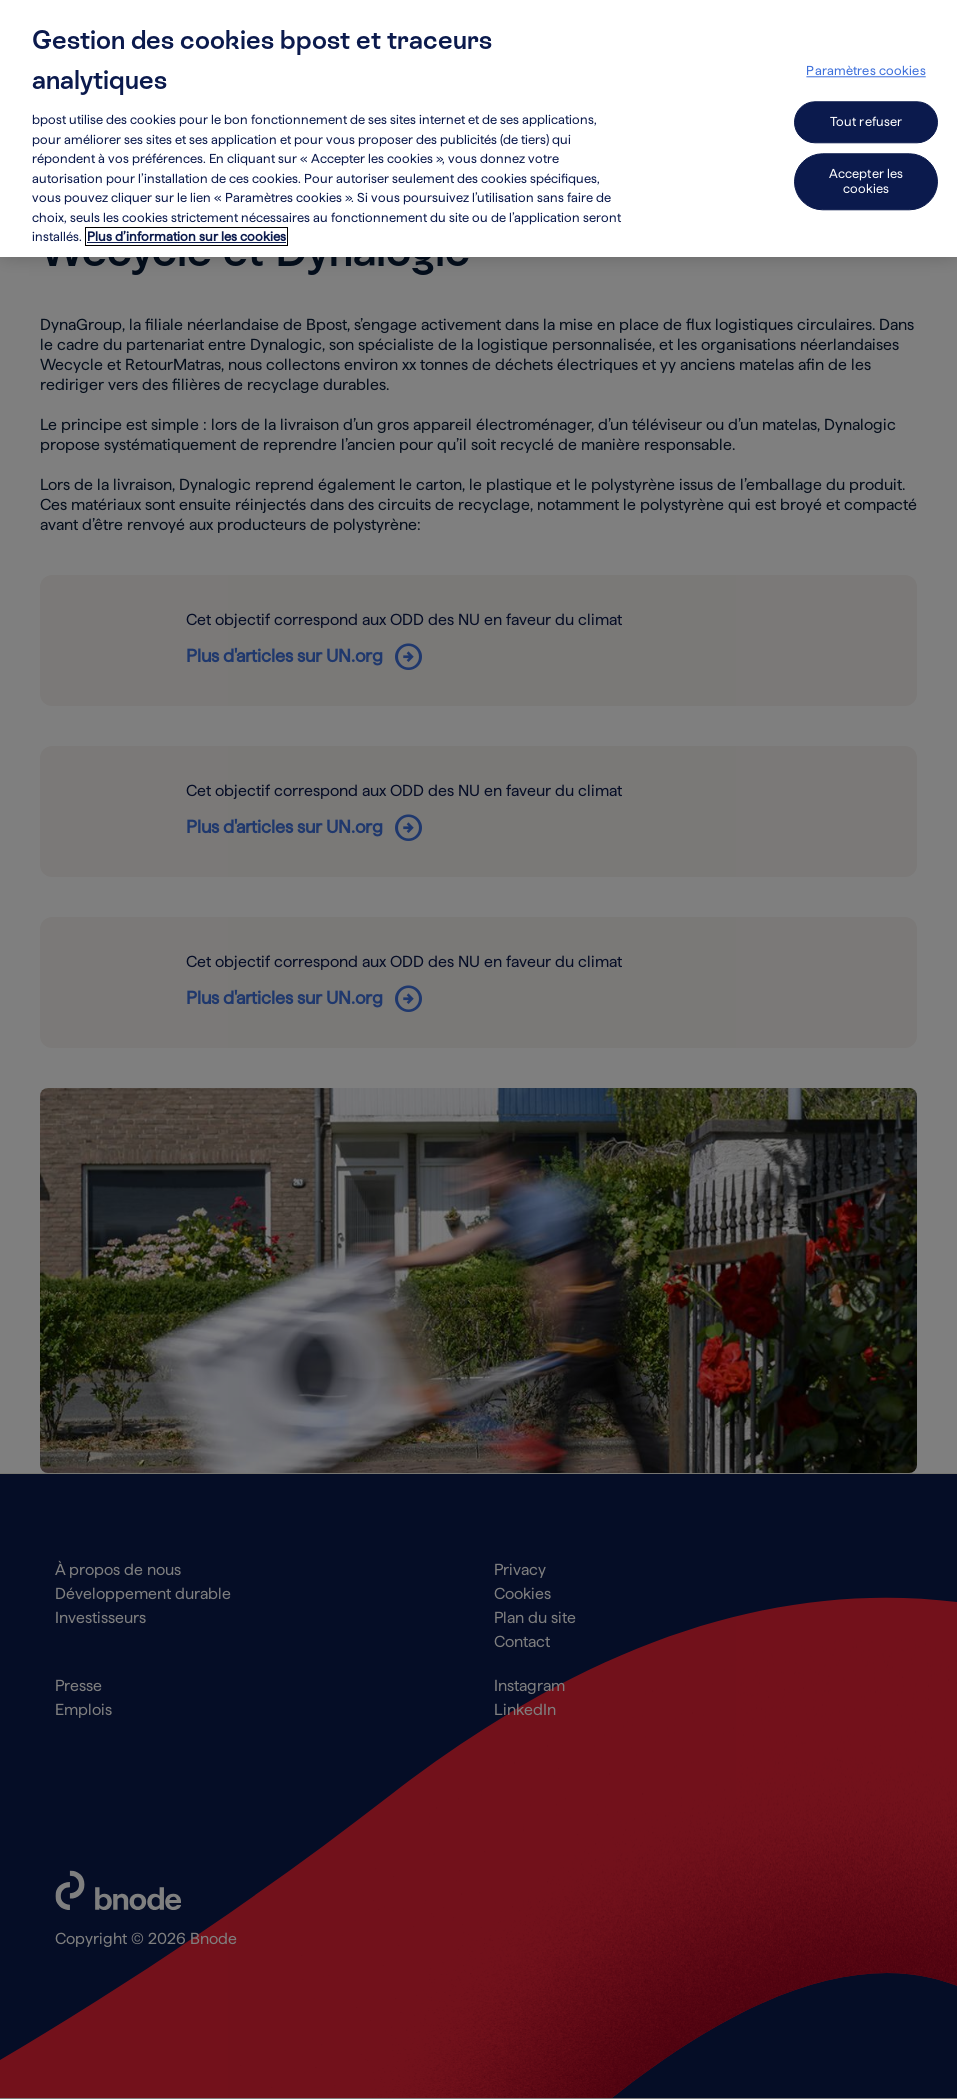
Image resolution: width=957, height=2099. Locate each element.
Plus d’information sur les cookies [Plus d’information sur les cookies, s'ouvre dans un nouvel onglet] (186, 232)
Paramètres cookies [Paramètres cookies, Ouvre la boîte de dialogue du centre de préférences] (865, 66)
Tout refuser (866, 117)
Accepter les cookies (866, 176)
